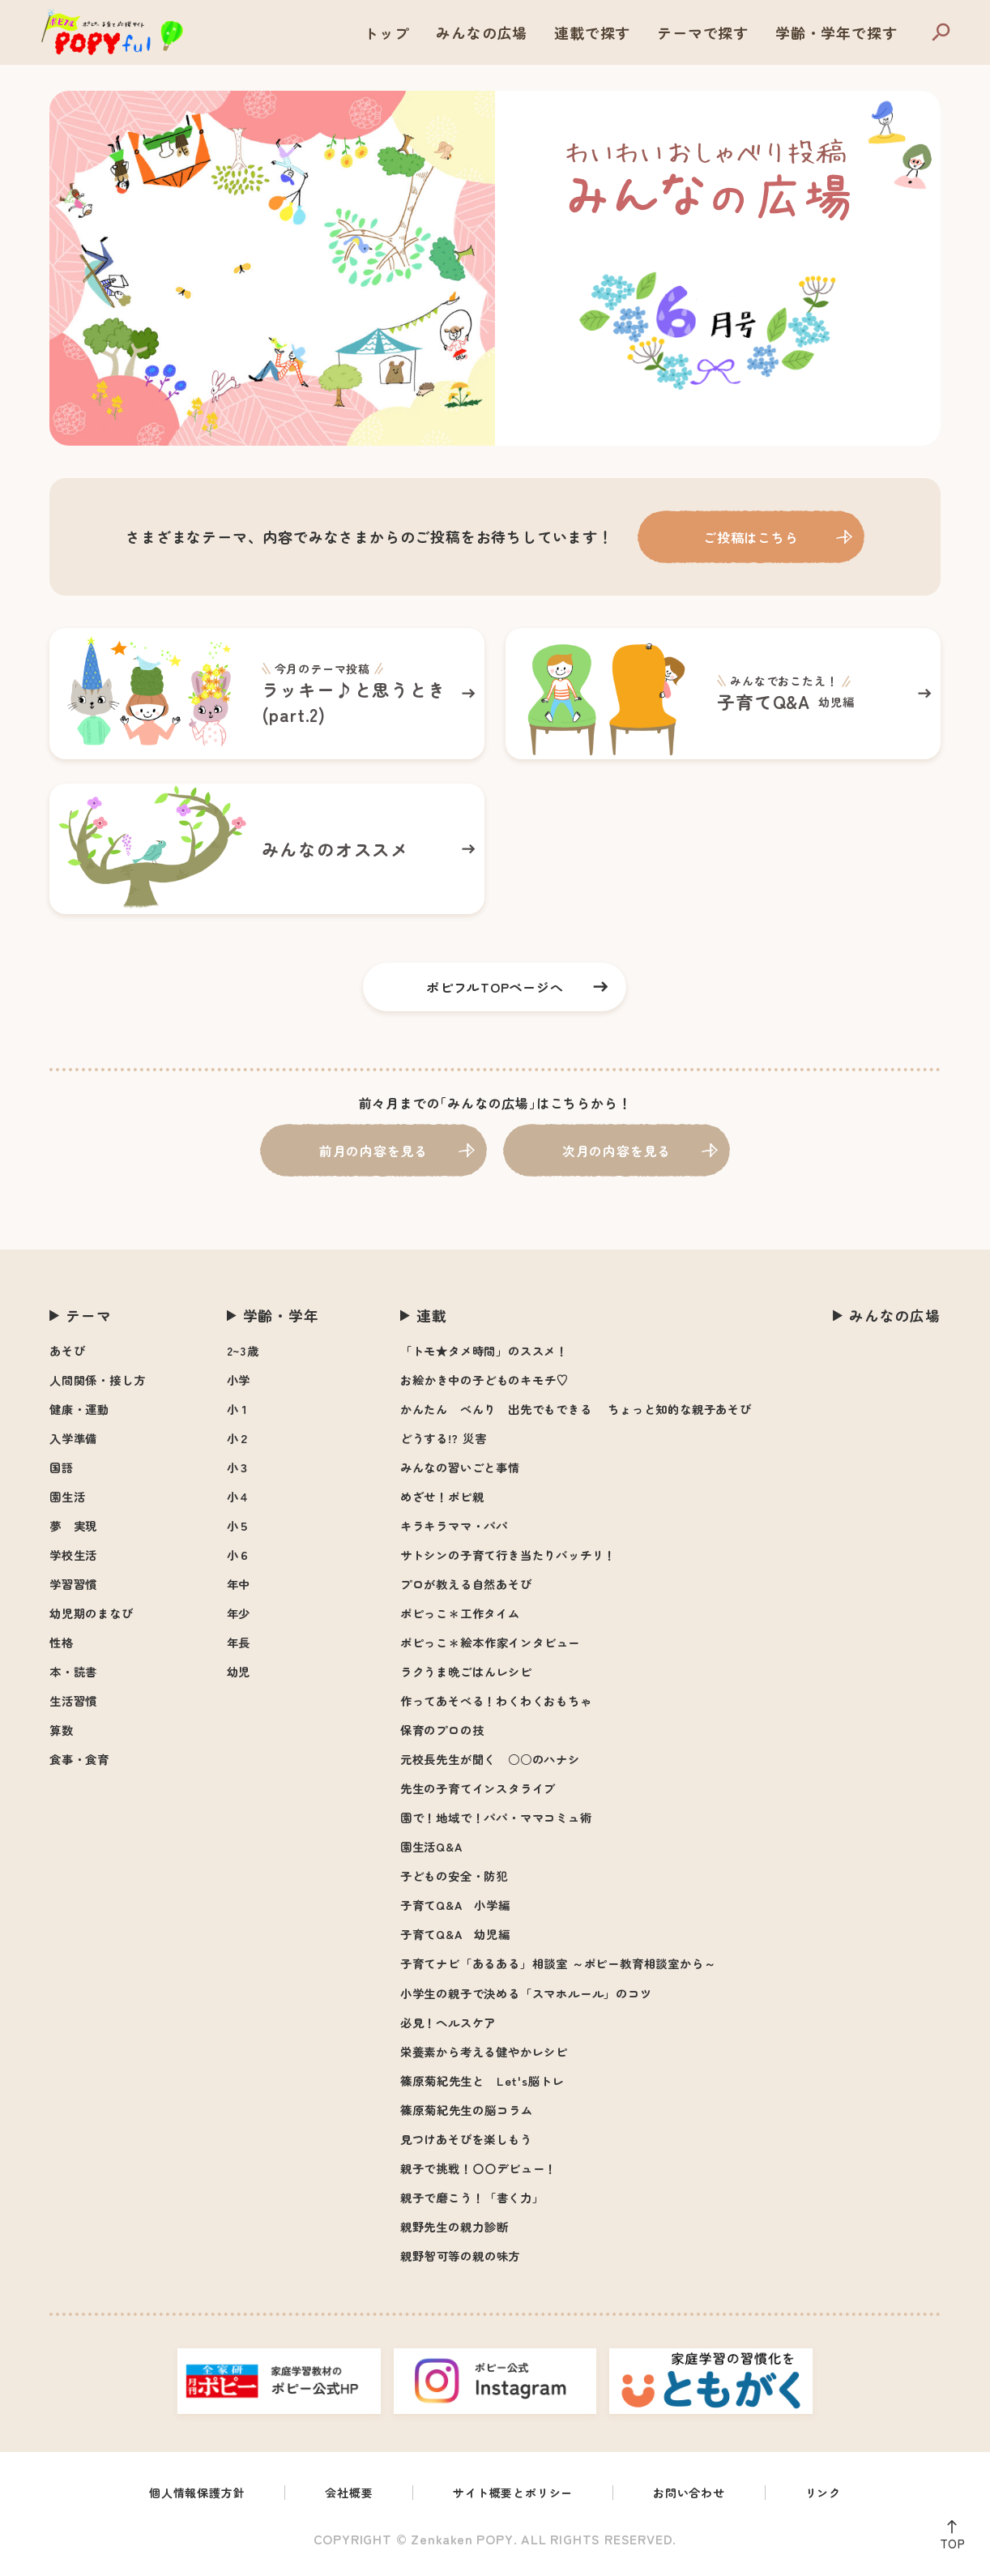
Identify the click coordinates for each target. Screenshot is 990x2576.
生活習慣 (73, 1700)
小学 (239, 1379)
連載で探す (592, 33)
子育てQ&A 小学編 (455, 1904)
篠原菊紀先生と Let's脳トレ (482, 2080)
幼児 (239, 1671)
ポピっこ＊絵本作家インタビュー (490, 1642)
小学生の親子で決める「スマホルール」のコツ (526, 1992)
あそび (67, 1350)
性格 (61, 1642)
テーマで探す (703, 33)
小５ (239, 1525)
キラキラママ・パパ (454, 1525)
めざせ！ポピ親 (442, 1496)
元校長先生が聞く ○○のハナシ (490, 1758)
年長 (239, 1642)
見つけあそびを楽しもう (466, 2138)
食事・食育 (79, 1758)
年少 (239, 1612)
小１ (239, 1408)
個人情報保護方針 (178, 2494)
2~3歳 (243, 1350)
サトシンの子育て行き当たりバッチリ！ (508, 1554)
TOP (948, 2540)
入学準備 (73, 1437)
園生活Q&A (431, 1846)
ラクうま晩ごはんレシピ (466, 1671)
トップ (386, 33)
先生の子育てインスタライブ (478, 1787)
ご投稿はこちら (751, 537)
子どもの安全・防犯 (454, 1875)
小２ (239, 1437)
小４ (239, 1496)
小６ (239, 1554)
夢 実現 (73, 1525)
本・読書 (73, 1671)
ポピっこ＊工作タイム (460, 1612)
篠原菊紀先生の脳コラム (466, 2109)
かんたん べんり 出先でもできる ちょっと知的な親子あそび (576, 1408)
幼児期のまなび (91, 1612)
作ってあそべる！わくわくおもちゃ (496, 1700)
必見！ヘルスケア (448, 2022)
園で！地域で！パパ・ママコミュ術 (496, 1817)
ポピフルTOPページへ (495, 987)
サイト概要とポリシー (515, 2494)
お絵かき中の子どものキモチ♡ (484, 1379)
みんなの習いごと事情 (460, 1467)
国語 (61, 1467)
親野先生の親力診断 (454, 2226)
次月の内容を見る (616, 1150)
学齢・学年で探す (836, 33)
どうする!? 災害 (443, 1437)
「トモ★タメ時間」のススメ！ (484, 1350)
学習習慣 (73, 1583)
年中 (239, 1583)
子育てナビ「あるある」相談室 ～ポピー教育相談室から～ (558, 1963)
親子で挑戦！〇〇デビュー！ (478, 2168)
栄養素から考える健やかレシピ (484, 2051)
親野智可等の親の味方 (460, 2255)
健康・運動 (79, 1408)
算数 (61, 1729)
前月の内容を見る (373, 1150)
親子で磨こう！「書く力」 (472, 2197)
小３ (239, 1467)
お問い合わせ (704, 2494)
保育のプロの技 (442, 1729)
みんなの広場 (481, 33)
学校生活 (73, 1554)
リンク (846, 2494)
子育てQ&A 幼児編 (455, 1933)
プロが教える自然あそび (466, 1583)
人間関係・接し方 (97, 1379)
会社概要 (340, 2494)
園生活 (67, 1496)
